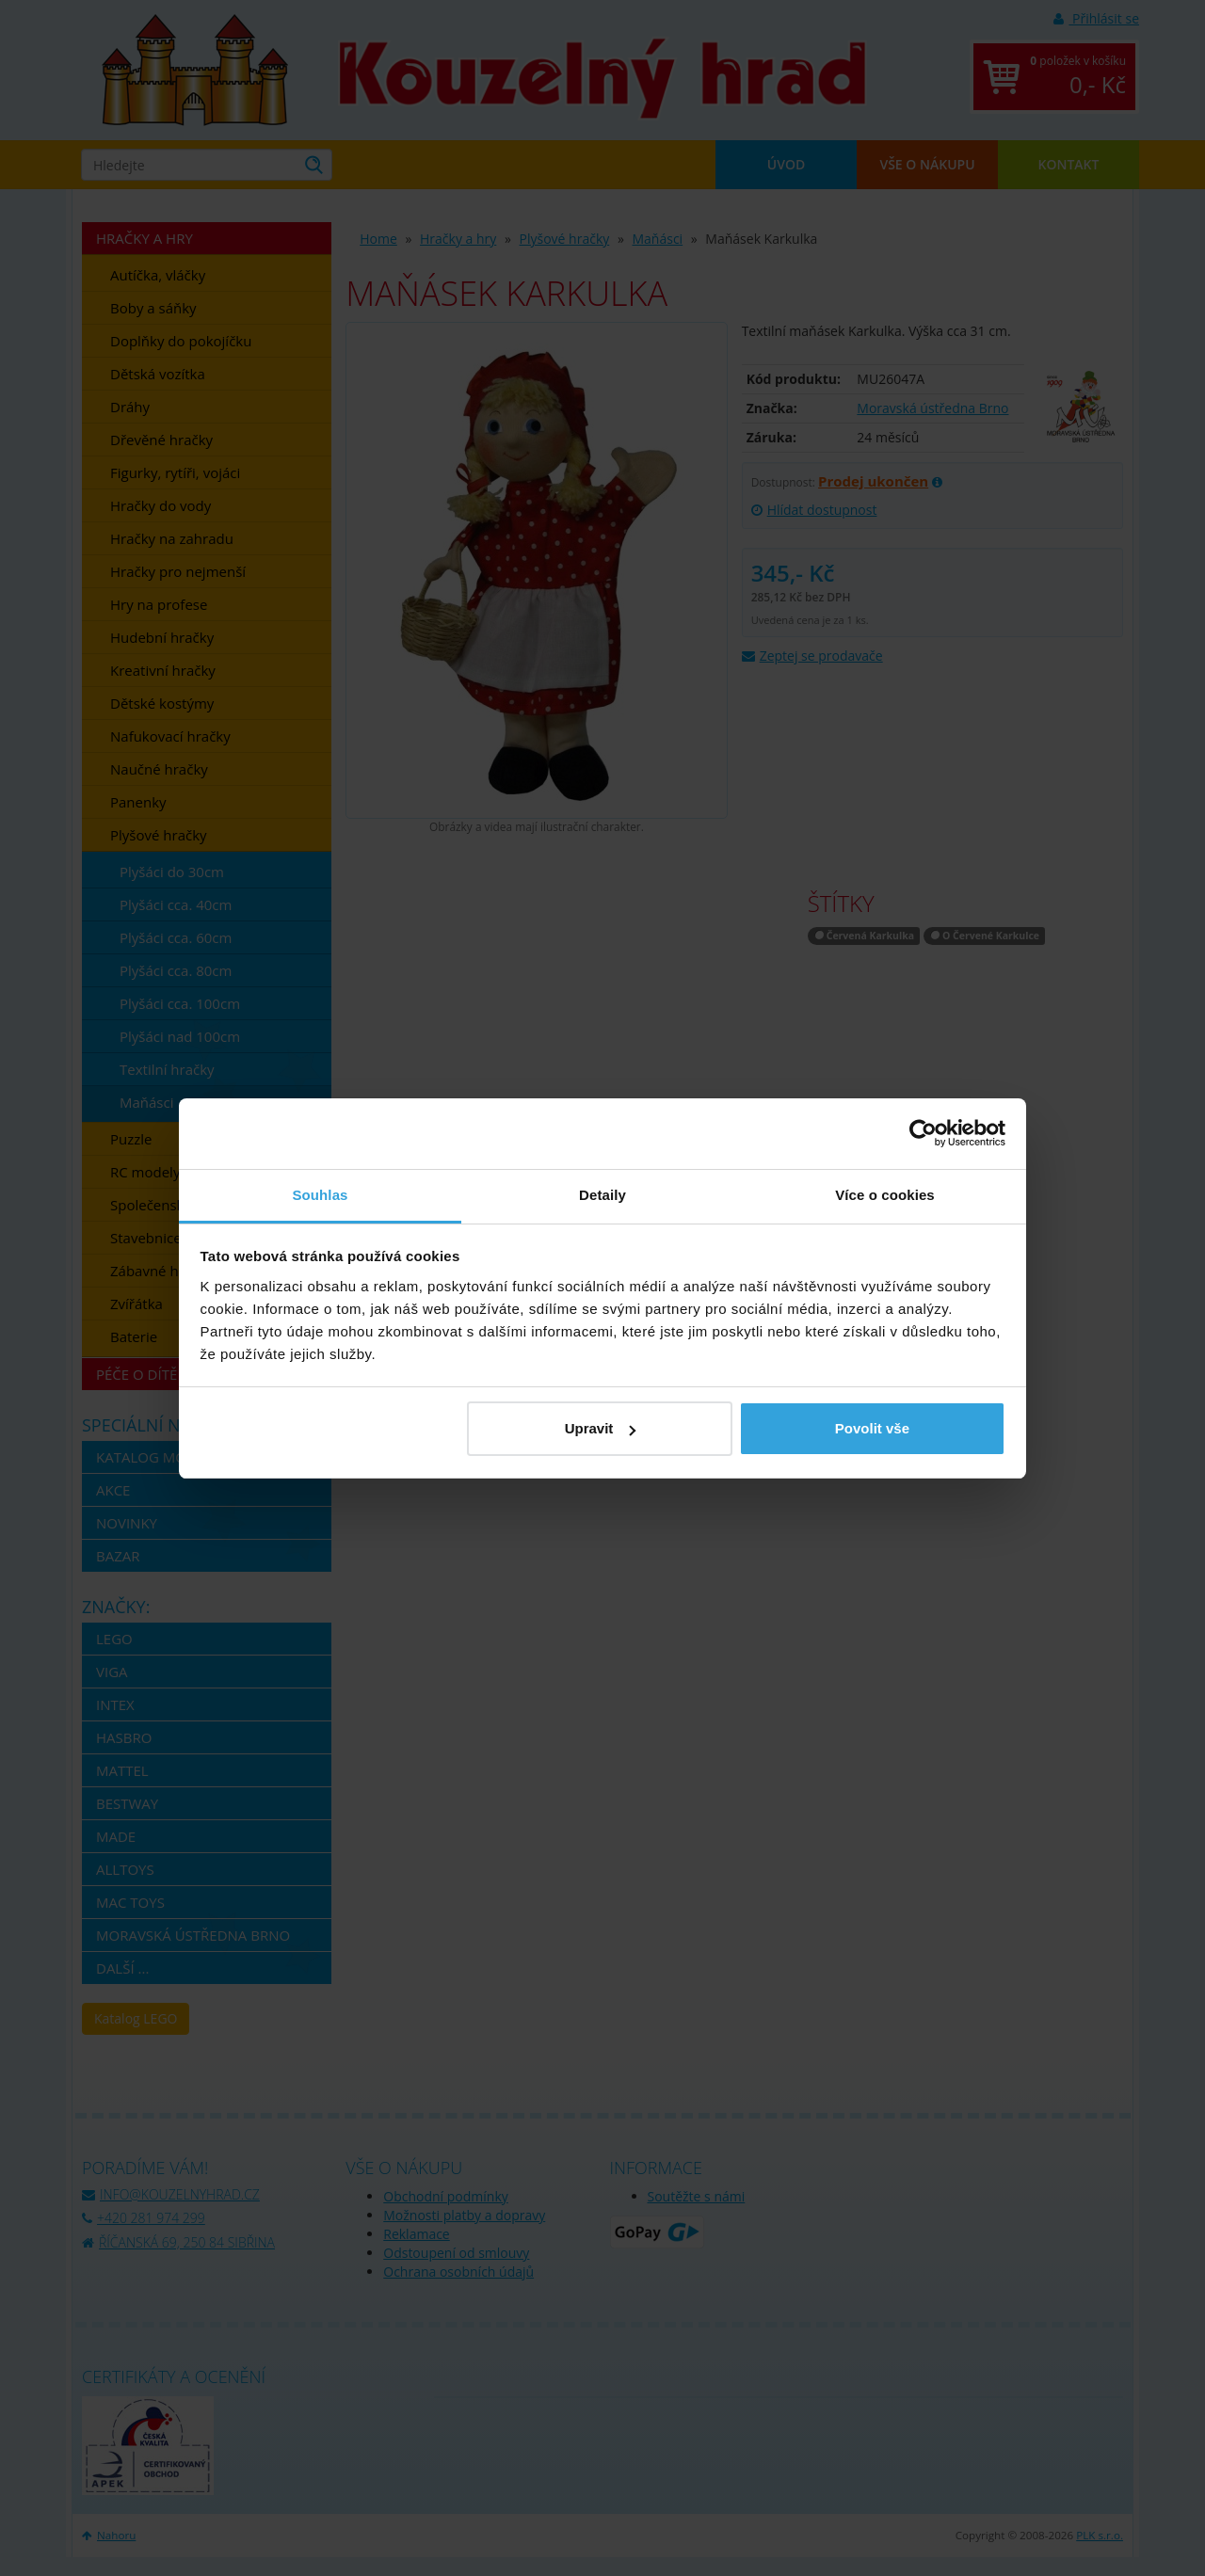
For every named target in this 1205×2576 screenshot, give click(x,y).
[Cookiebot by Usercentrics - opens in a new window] (923, 1133)
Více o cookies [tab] (885, 1195)
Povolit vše (872, 1428)
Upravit (600, 1428)
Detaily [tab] (602, 1195)
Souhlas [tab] (319, 1195)
